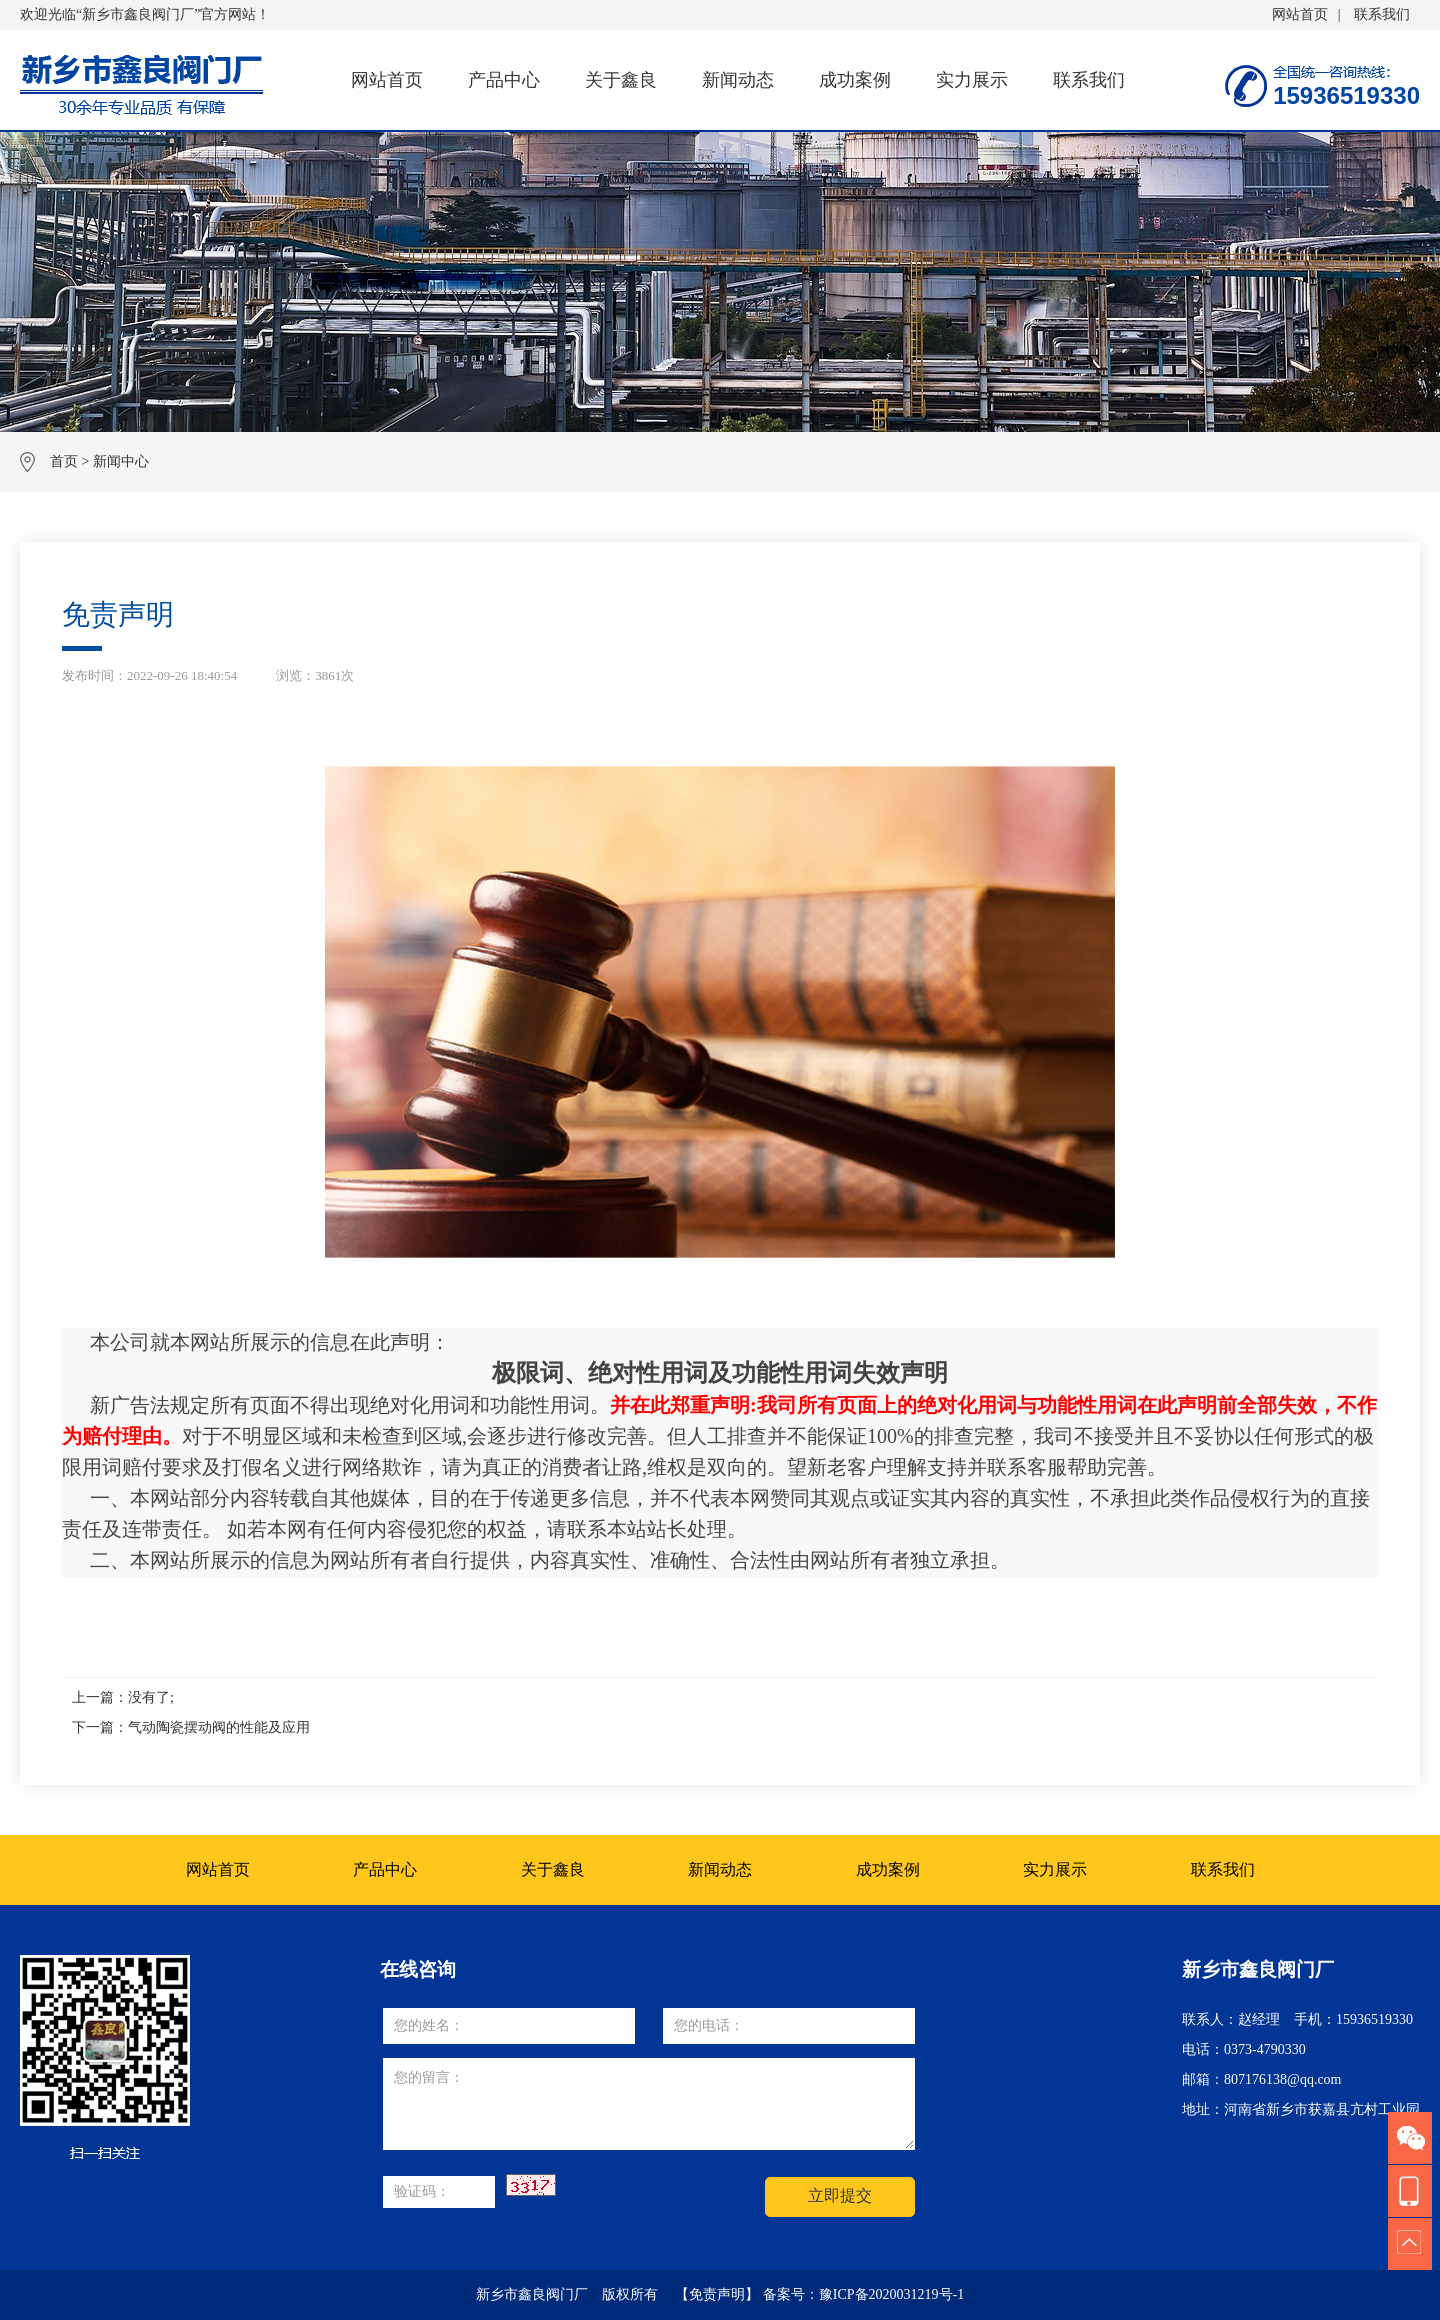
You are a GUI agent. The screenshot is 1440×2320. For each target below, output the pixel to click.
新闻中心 (121, 461)
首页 (64, 461)
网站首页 (1300, 14)
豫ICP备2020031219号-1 (891, 2294)
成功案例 (855, 80)
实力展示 (972, 80)
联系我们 (1382, 14)
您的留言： (649, 2104)
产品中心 (504, 80)
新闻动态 (738, 80)
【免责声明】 (717, 2294)
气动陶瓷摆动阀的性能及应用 (219, 1727)
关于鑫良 (621, 80)
